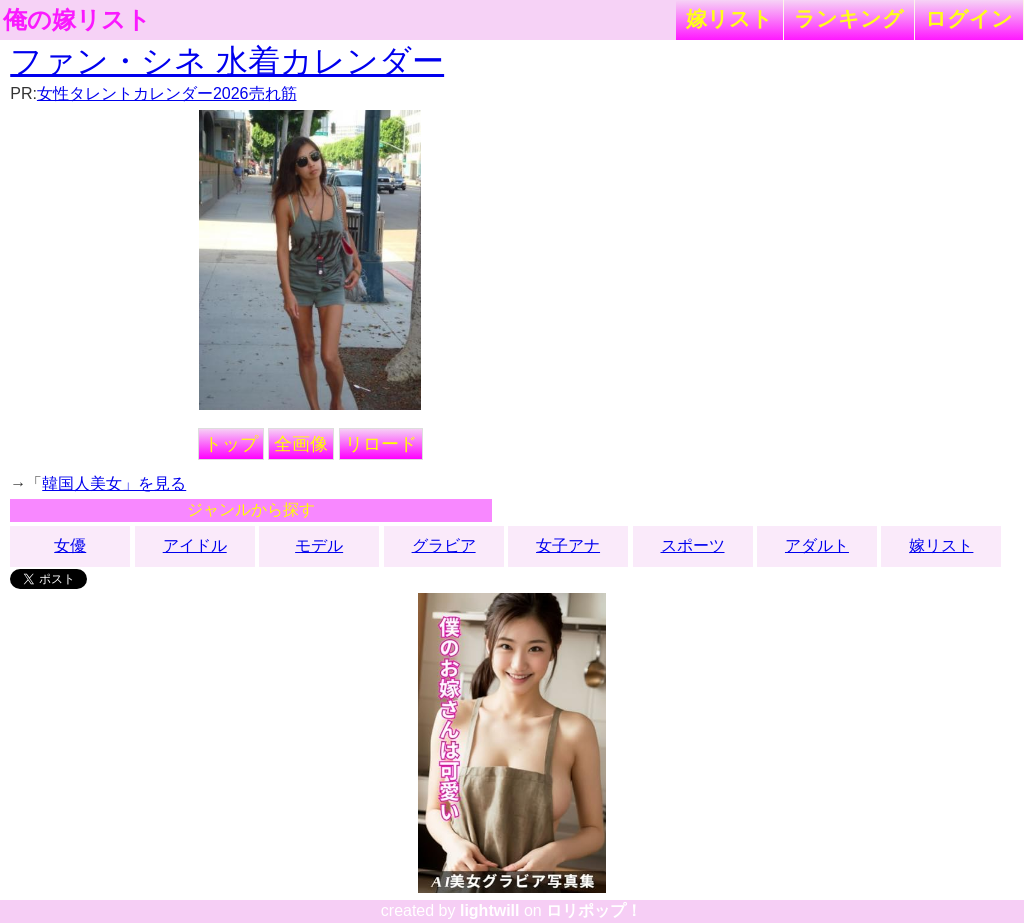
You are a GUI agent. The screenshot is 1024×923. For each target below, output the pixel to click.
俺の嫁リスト (77, 20)
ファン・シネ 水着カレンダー (227, 61)
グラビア (444, 545)
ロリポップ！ (594, 910)
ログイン (969, 18)
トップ (231, 444)
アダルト (817, 545)
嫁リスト (729, 18)
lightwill (490, 910)
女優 (70, 545)
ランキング (849, 18)
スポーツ (693, 545)
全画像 (301, 444)
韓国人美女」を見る (114, 483)
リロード (381, 444)
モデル (319, 545)
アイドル (195, 545)
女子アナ (568, 545)
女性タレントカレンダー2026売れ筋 (167, 93)
